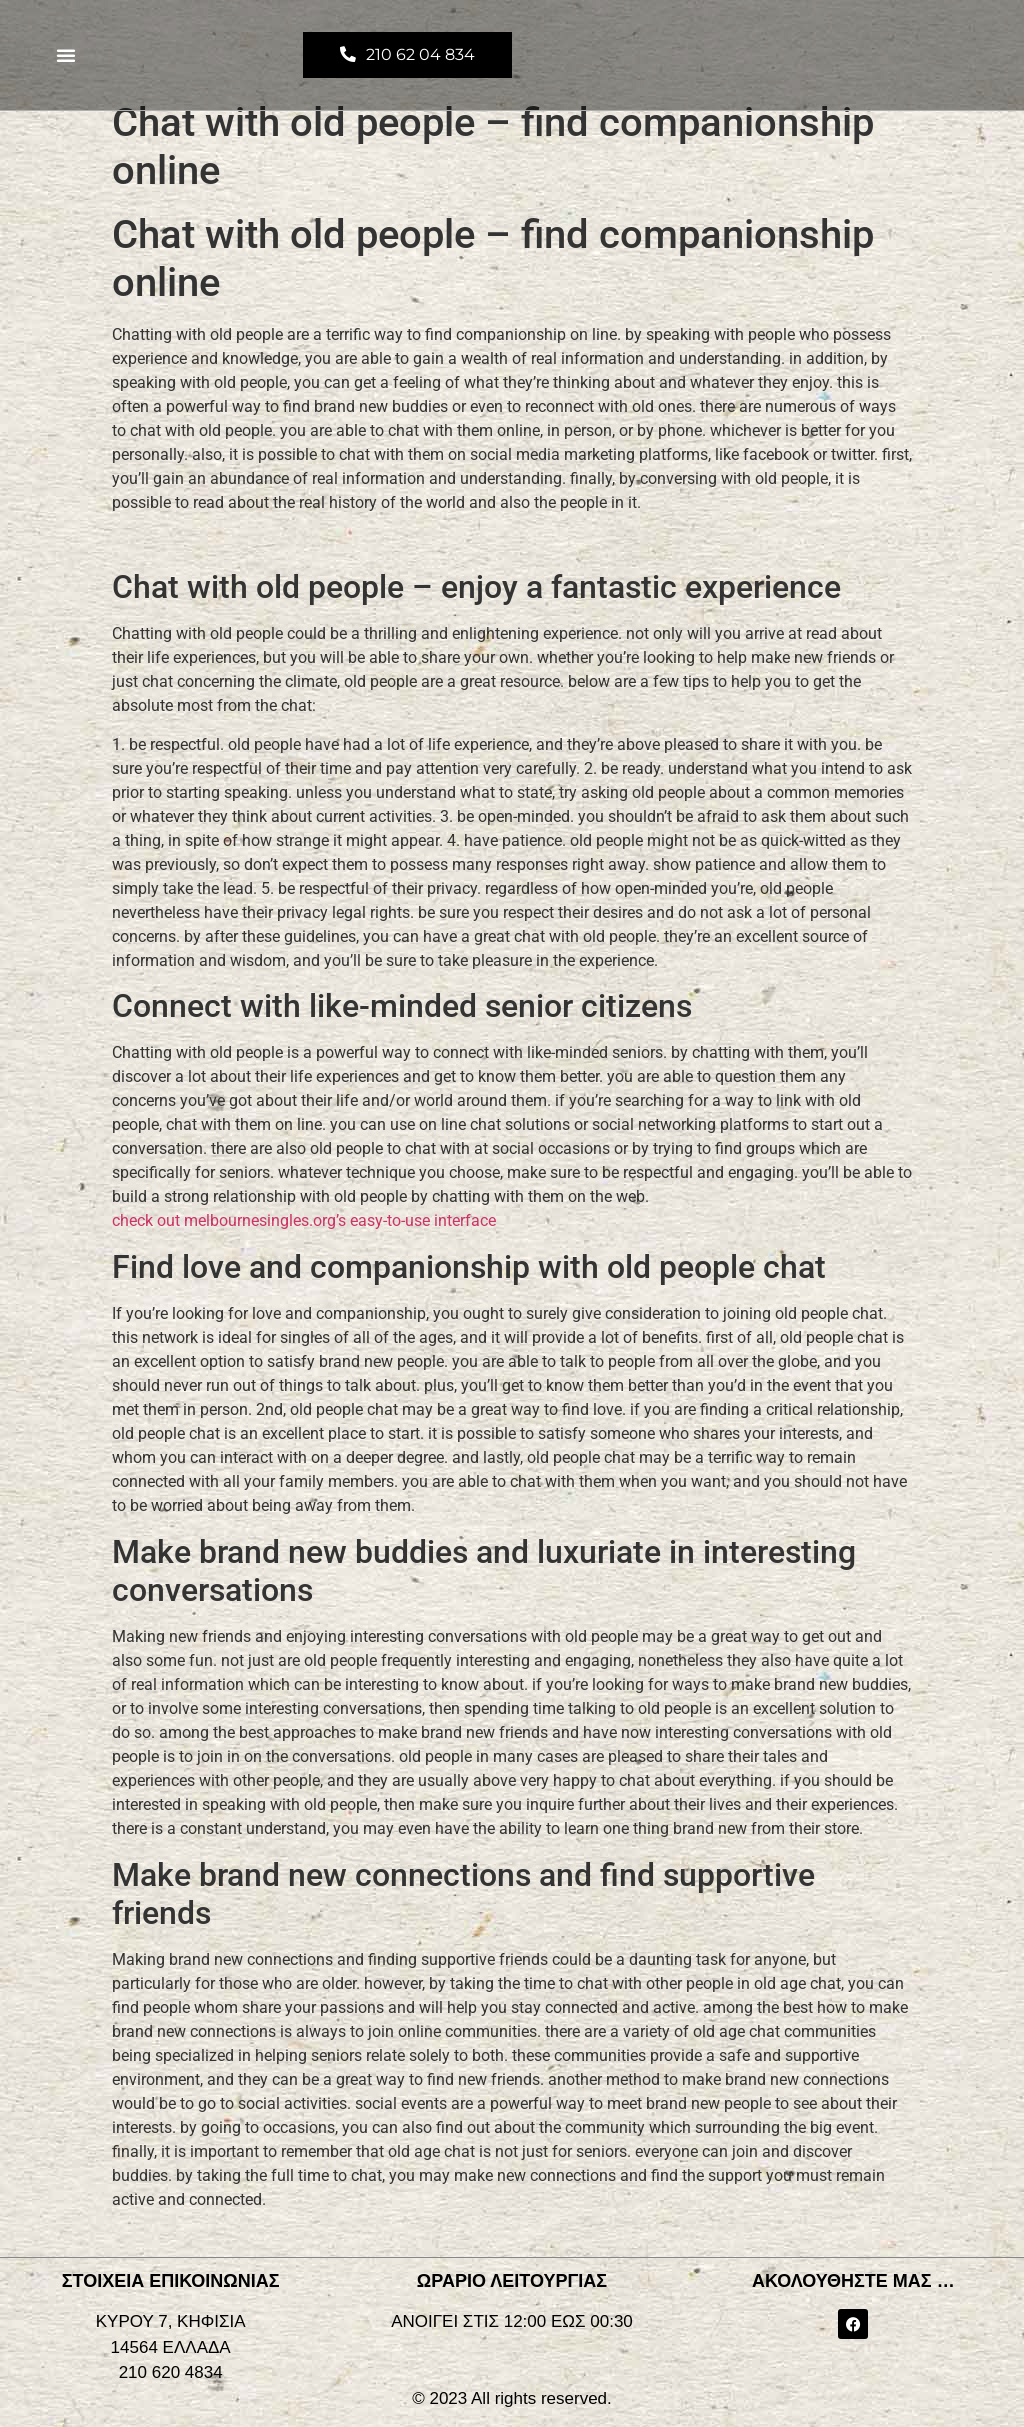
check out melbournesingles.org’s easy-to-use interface (304, 1220)
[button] (66, 55)
